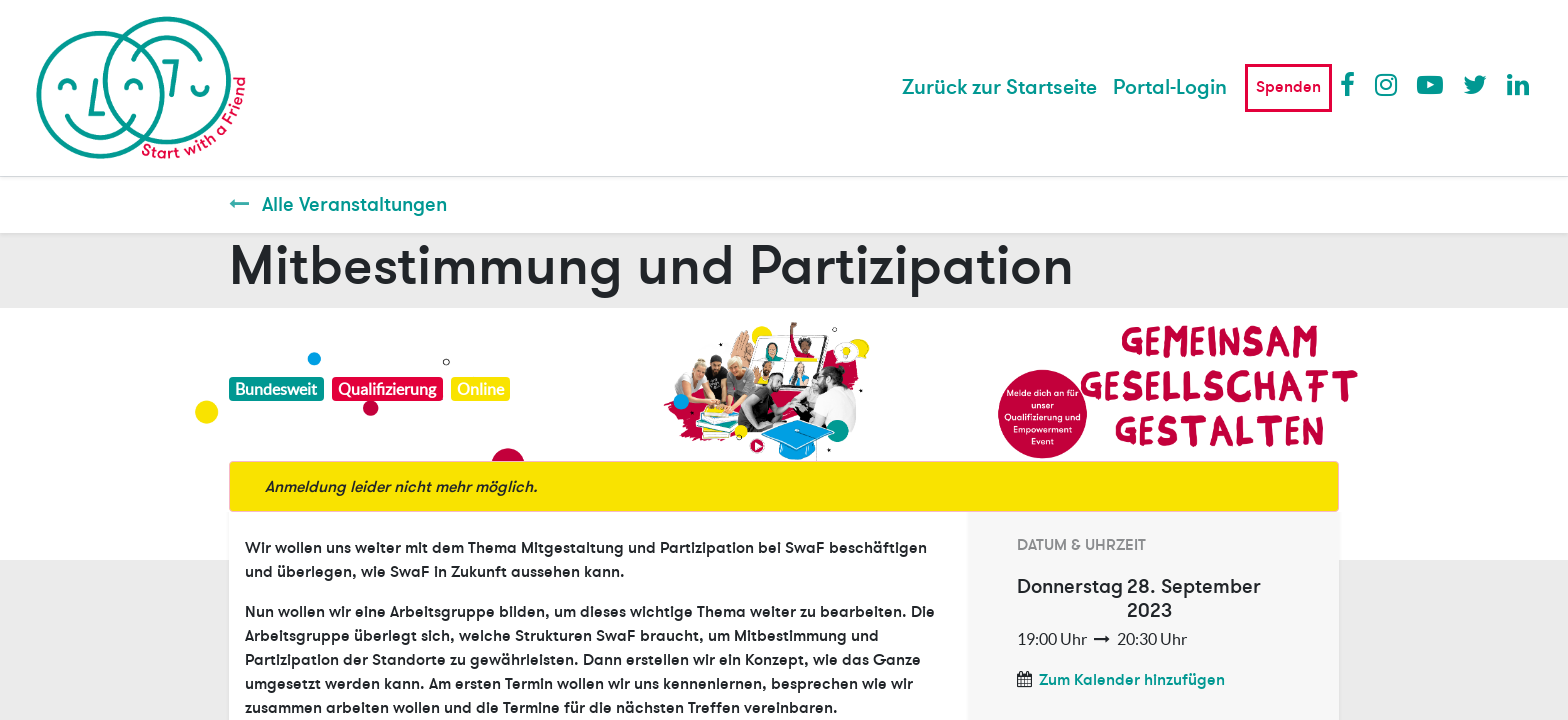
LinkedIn (1519, 84)
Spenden (1288, 87)
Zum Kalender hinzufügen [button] (1132, 680)
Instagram (1387, 84)
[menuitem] (999, 88)
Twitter (1475, 84)
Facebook (1352, 84)
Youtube (1429, 84)
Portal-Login (1170, 87)
